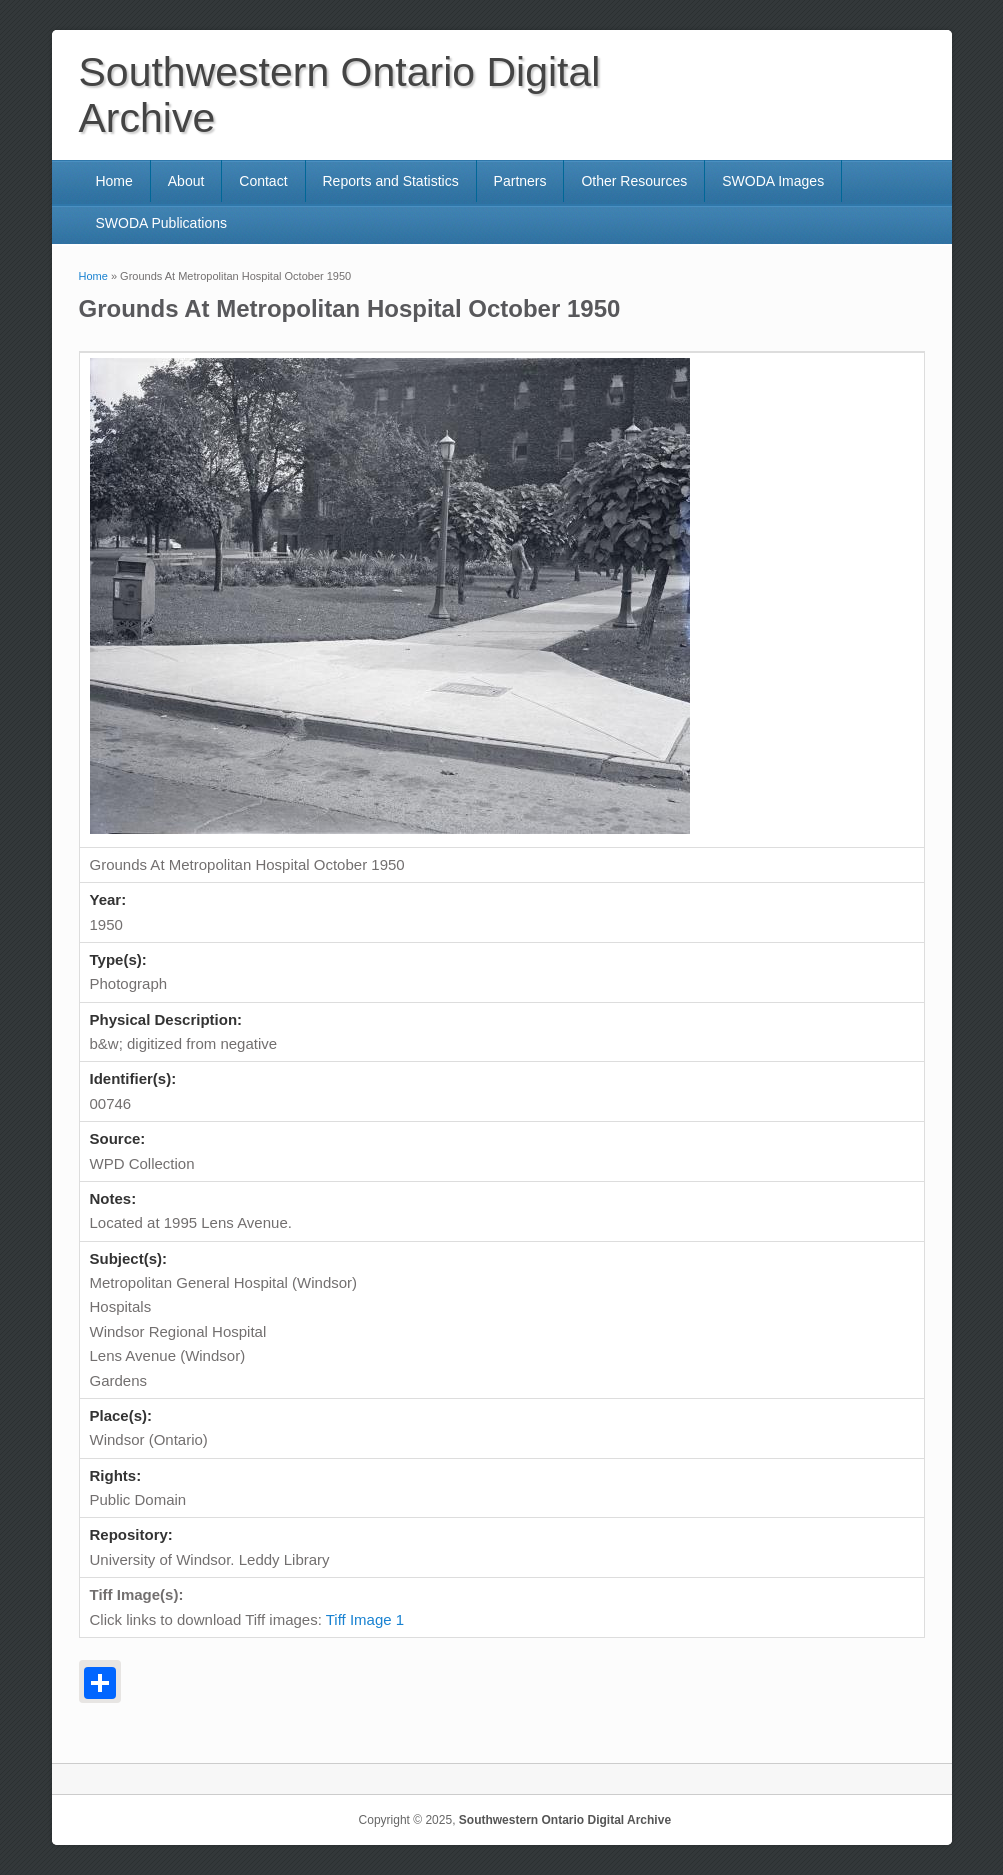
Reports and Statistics (390, 181)
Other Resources (634, 181)
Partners (520, 181)
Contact (263, 181)
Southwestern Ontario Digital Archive (565, 1820)
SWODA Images (773, 181)
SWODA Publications (161, 223)
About (186, 181)
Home (113, 181)
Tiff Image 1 (365, 1619)
